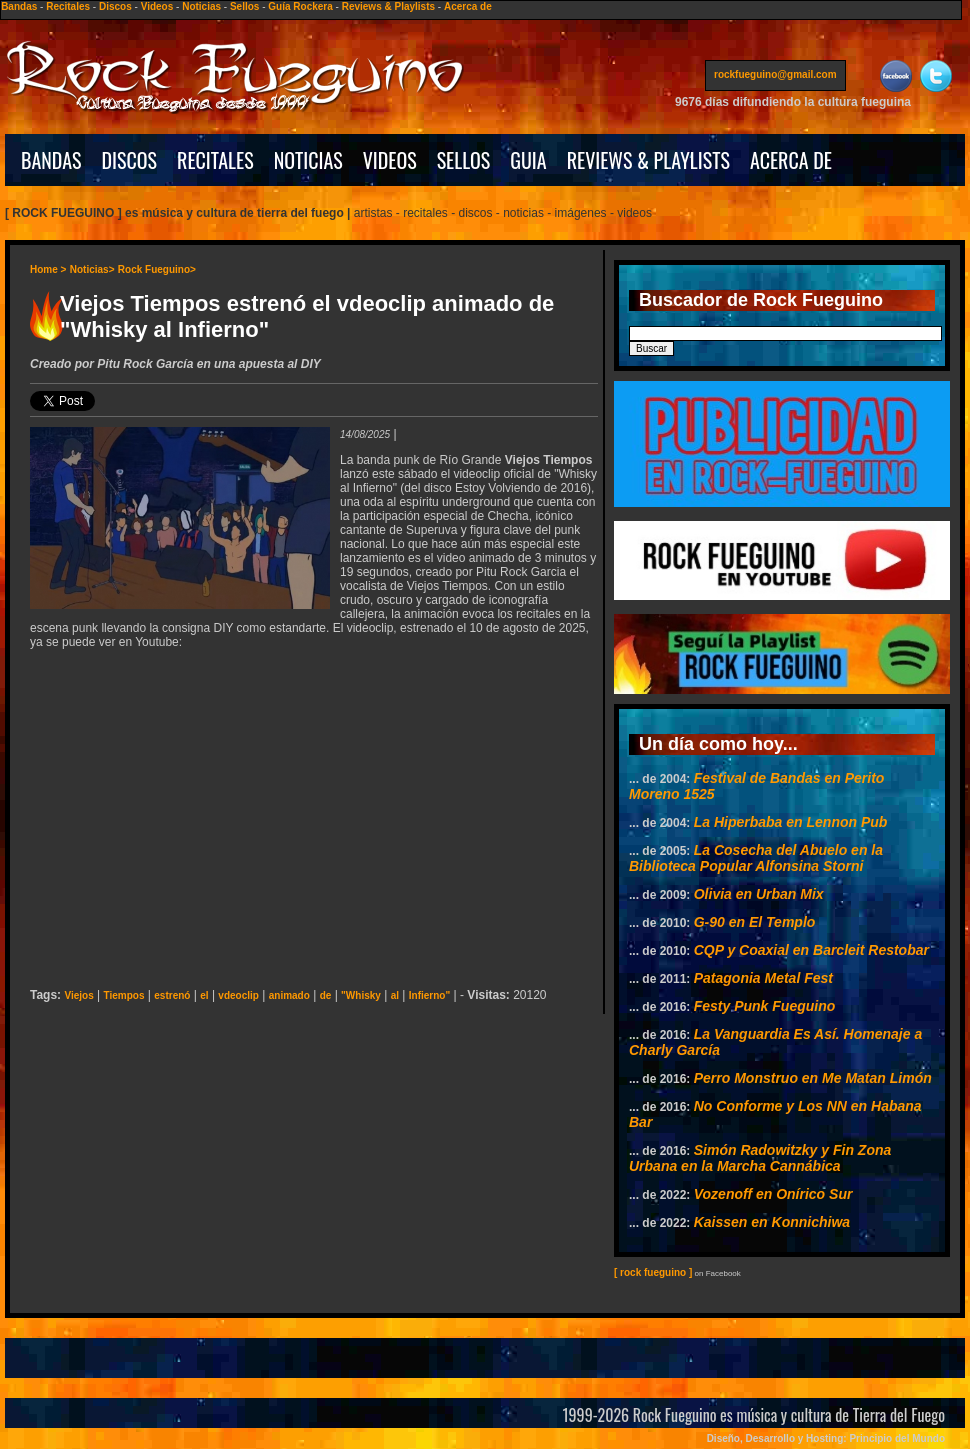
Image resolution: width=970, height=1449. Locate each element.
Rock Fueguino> (157, 269)
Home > (48, 269)
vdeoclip (238, 995)
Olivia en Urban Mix (759, 894)
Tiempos (124, 995)
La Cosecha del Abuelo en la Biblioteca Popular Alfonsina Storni (756, 858)
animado (289, 995)
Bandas (19, 6)
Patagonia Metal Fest (763, 978)
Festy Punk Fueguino (765, 1006)
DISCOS (130, 160)
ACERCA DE (791, 160)
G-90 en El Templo (755, 922)
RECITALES (215, 160)
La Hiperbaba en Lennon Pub (791, 822)
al (395, 995)
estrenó (172, 995)
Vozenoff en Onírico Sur (773, 1194)
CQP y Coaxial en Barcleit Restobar (811, 950)
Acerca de (468, 6)
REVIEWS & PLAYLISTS (648, 160)
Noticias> (92, 269)
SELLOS (464, 160)
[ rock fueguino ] (653, 1272)
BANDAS (51, 160)
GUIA (528, 160)
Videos (157, 6)
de (326, 995)
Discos (115, 6)
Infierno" (429, 995)
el (204, 995)
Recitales (68, 6)
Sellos (244, 6)
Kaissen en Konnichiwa (772, 1222)
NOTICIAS (308, 160)
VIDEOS (390, 160)
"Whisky (361, 995)
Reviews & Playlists (388, 6)
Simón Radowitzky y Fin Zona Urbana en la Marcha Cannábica (760, 1158)
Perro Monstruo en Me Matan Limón (813, 1078)
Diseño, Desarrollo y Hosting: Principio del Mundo (826, 1438)
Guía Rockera (300, 6)
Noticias (201, 6)
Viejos (78, 995)
